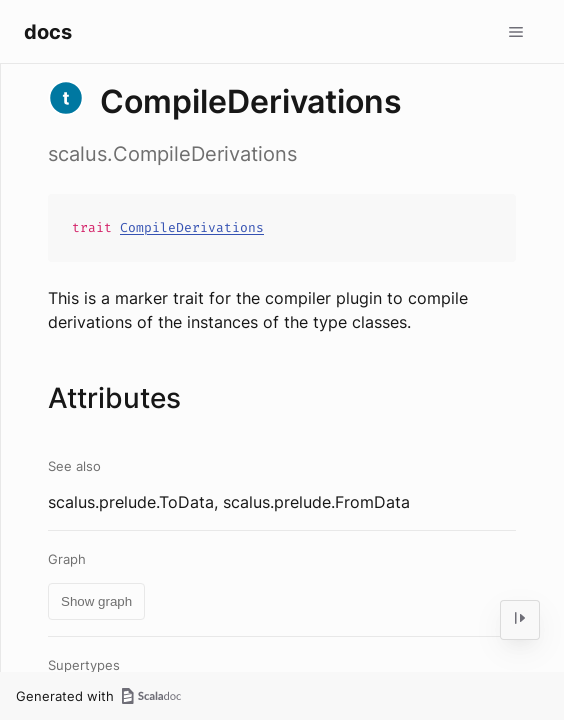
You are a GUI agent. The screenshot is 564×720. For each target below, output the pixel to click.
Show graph (96, 601)
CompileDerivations (192, 227)
